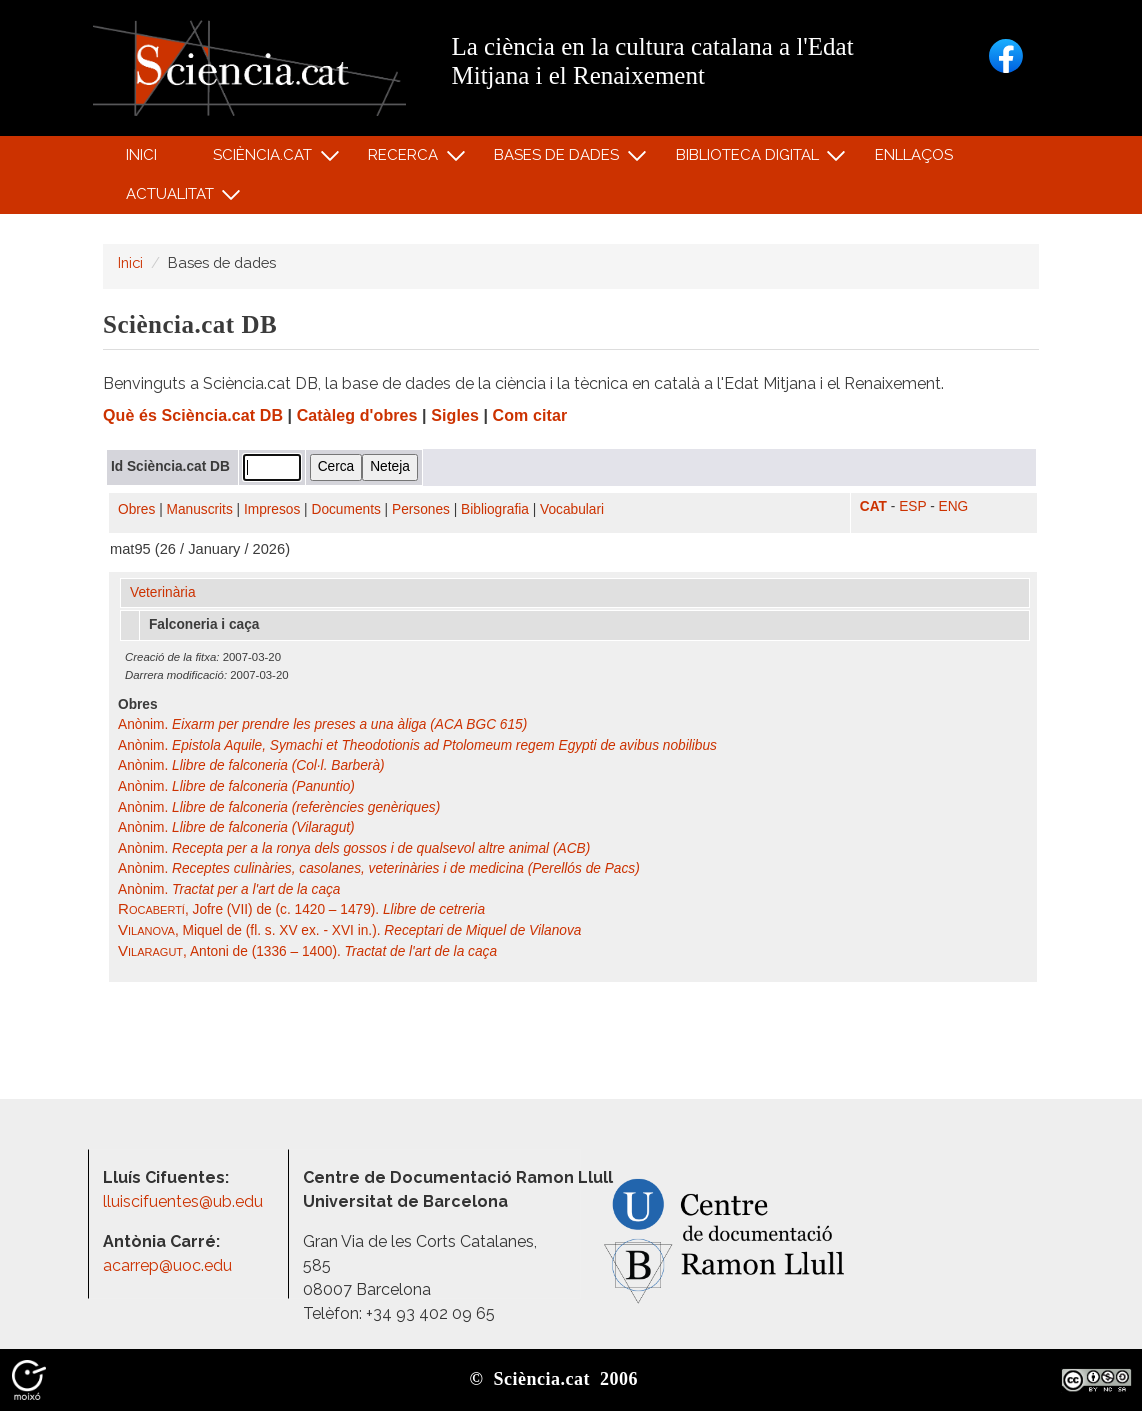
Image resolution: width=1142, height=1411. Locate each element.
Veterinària (163, 592)
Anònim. (322, 724)
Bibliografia (495, 509)
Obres (136, 509)
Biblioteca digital (750, 159)
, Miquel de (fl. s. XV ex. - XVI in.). (349, 930)
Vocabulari (572, 509)
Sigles (455, 415)
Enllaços (914, 155)
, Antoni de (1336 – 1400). (307, 951)
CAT (873, 506)
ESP (912, 506)
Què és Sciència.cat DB (193, 415)
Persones (421, 509)
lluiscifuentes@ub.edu (185, 1201)
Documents (346, 509)
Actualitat (172, 198)
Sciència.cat (265, 159)
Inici (141, 155)
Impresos (272, 509)
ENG (954, 506)
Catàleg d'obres (357, 415)
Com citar (530, 415)
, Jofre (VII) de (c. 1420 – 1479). (301, 909)
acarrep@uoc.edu (167, 1265)
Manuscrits (200, 509)
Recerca (406, 159)
